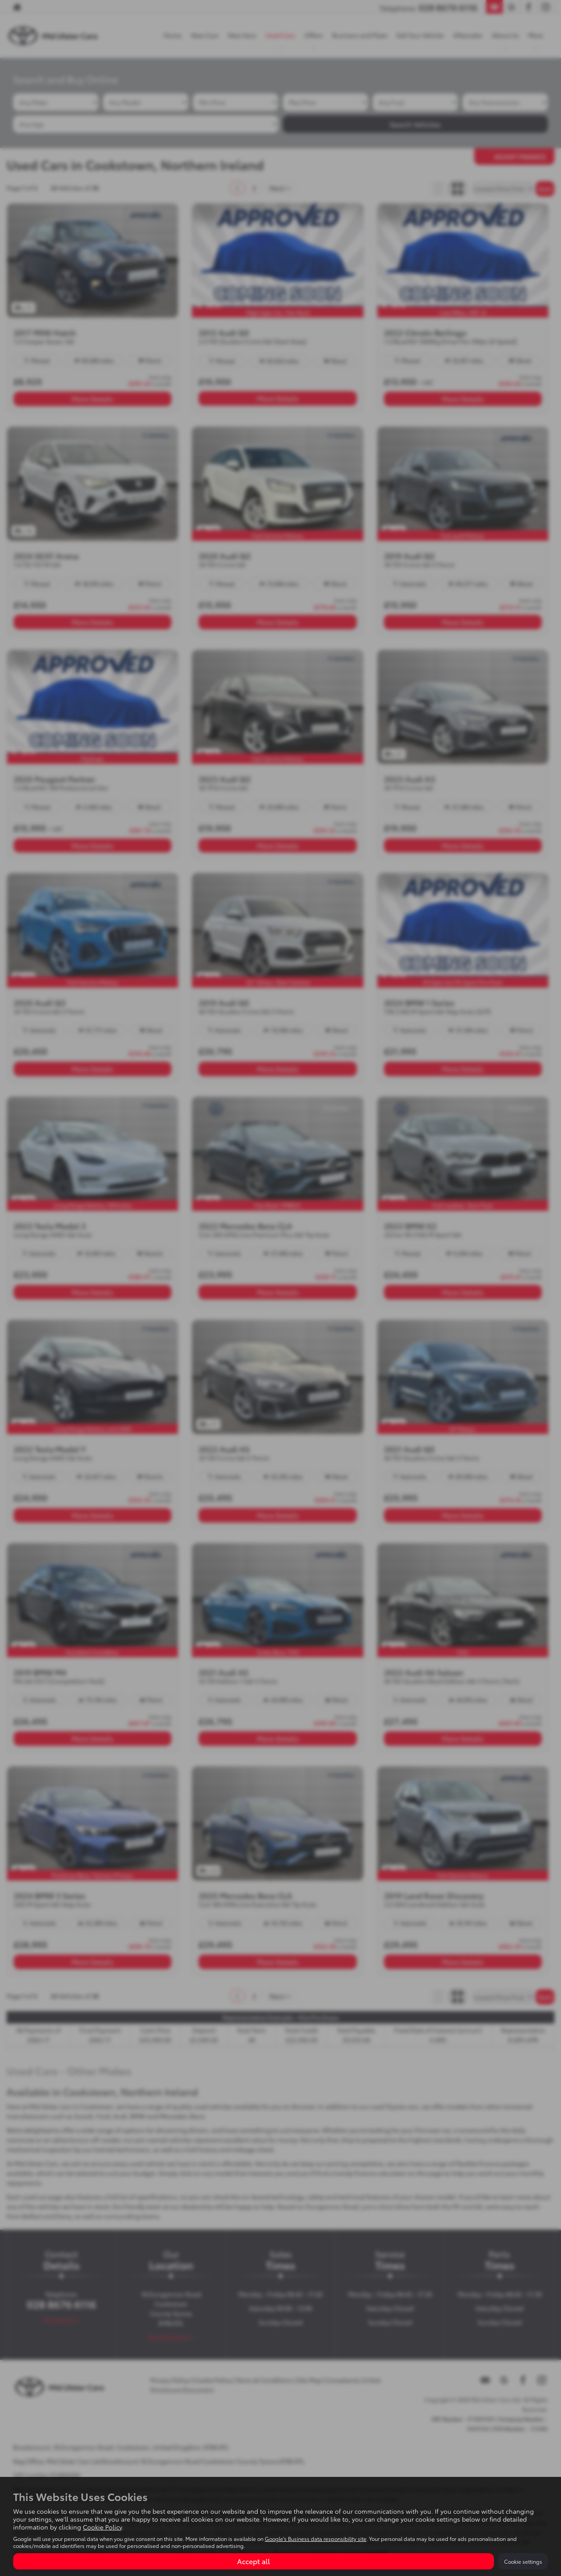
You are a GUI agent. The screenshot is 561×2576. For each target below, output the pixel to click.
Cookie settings (523, 2561)
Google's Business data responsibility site (315, 2538)
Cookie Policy (102, 2526)
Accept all (253, 2561)
